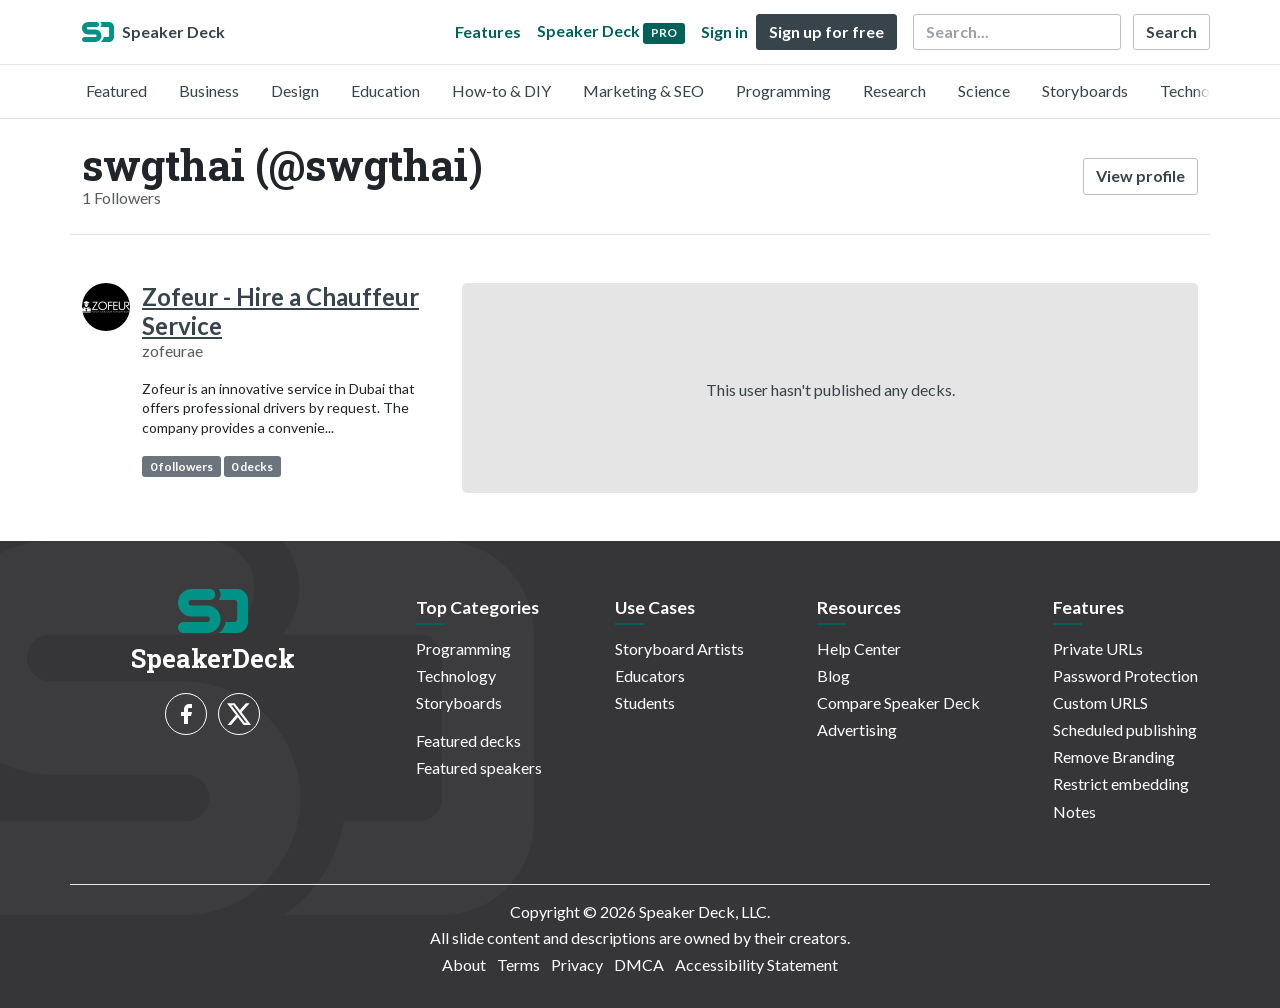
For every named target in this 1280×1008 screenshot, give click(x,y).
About (464, 964)
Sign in (724, 31)
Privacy (577, 964)
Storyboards (1085, 90)
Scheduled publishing (1125, 729)
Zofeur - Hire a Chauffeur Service (280, 311)
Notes (1074, 811)
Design (295, 90)
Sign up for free (826, 31)
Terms (518, 964)
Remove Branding (1114, 756)
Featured (116, 90)
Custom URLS (1100, 702)
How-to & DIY (501, 90)
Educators (650, 675)
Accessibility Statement (756, 964)
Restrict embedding (1121, 783)
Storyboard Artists (679, 648)
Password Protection (1125, 675)
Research (894, 90)
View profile (1140, 175)
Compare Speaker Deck (898, 702)
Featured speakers (479, 767)
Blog (833, 675)
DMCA (639, 964)
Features (488, 31)
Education (385, 90)
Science (984, 90)
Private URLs (1098, 648)
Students (645, 702)
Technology (1200, 90)
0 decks (252, 466)
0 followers (181, 466)
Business (209, 90)
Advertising (857, 729)
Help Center (859, 648)
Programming (783, 90)
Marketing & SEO (643, 90)
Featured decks (468, 740)
